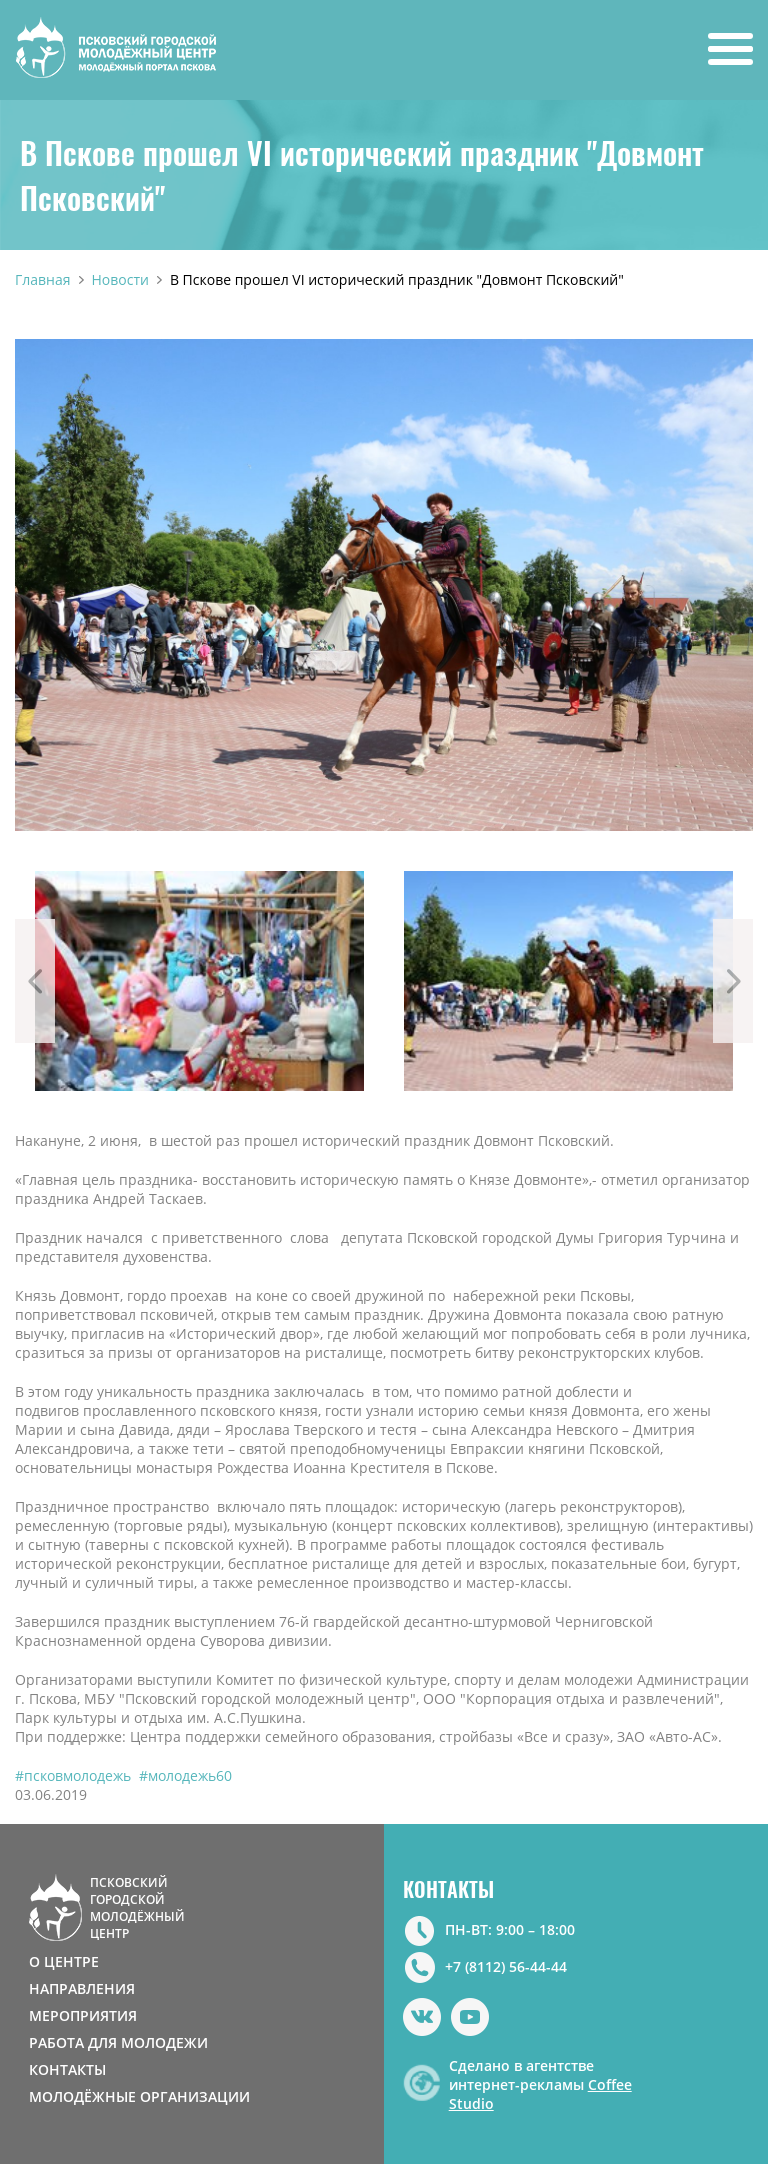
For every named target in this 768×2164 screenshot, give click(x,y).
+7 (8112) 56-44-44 (506, 1966)
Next (733, 981)
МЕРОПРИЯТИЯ (83, 2015)
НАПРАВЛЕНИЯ (82, 1988)
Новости (120, 279)
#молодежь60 (185, 1775)
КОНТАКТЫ (67, 2069)
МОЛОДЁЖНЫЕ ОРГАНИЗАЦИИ (139, 2096)
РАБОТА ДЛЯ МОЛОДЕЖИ (118, 2042)
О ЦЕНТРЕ (64, 1961)
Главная (43, 279)
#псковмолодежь (73, 1775)
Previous (35, 981)
